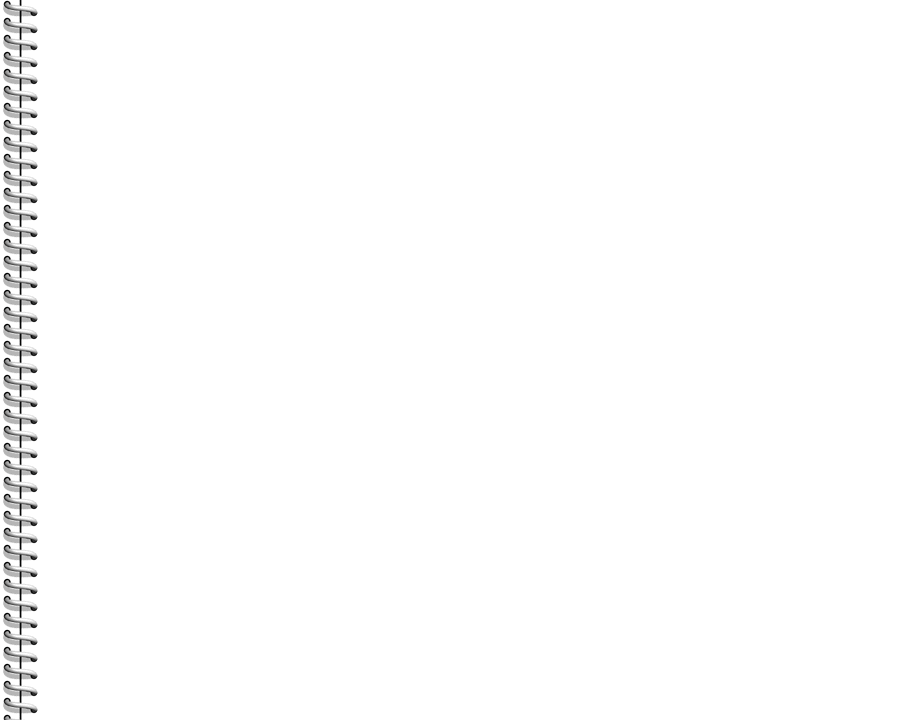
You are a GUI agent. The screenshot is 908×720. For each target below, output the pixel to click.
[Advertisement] (232, 240)
